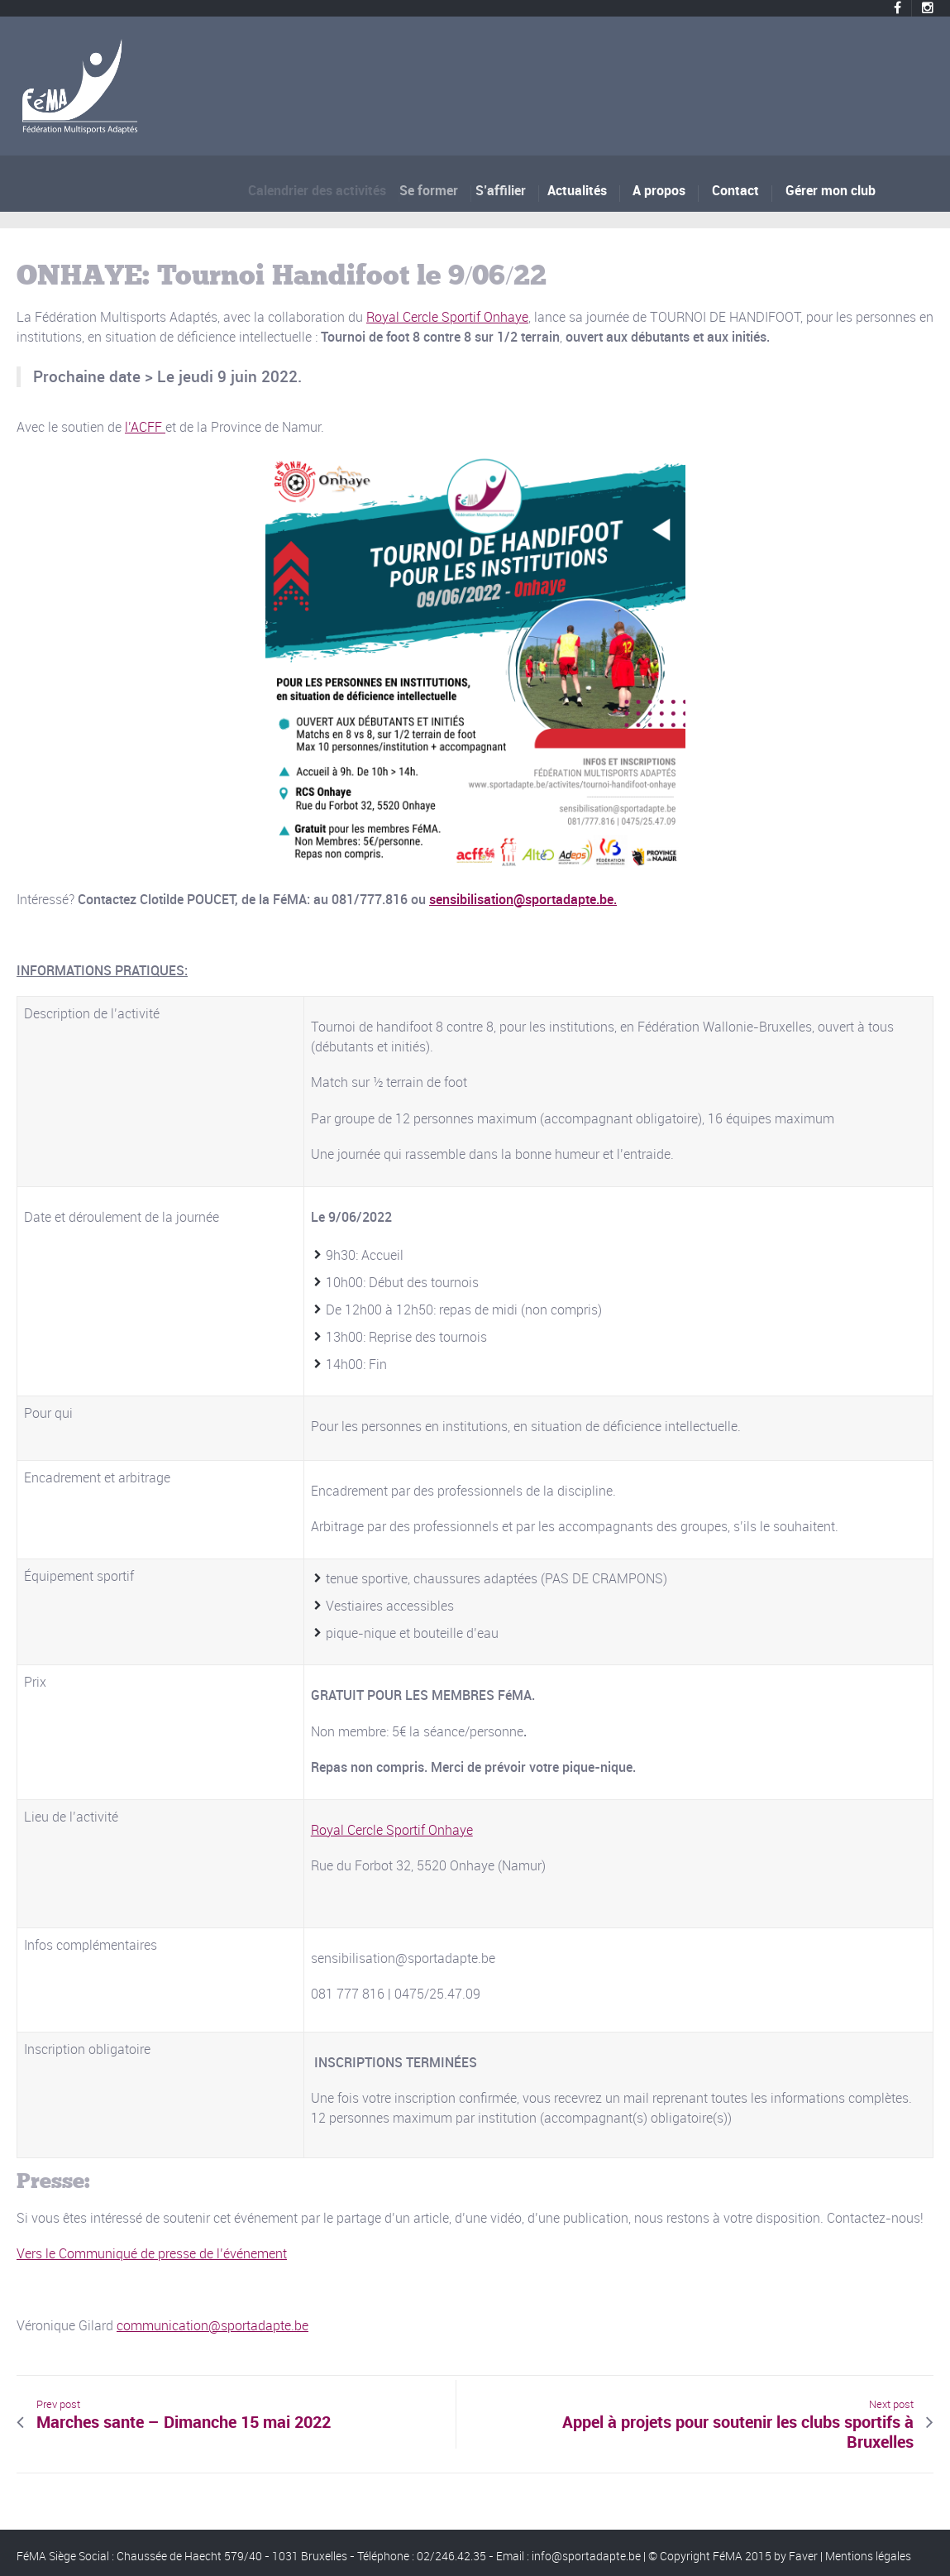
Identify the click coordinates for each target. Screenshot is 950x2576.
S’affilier (506, 190)
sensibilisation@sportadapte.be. (523, 899)
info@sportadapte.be (586, 2556)
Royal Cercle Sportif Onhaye (447, 317)
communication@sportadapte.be (212, 2325)
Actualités (580, 190)
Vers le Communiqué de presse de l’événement (152, 2253)
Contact (735, 190)
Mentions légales (868, 2556)
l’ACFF (145, 427)
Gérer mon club (830, 190)
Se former (437, 190)
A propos (659, 190)
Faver (803, 2556)
